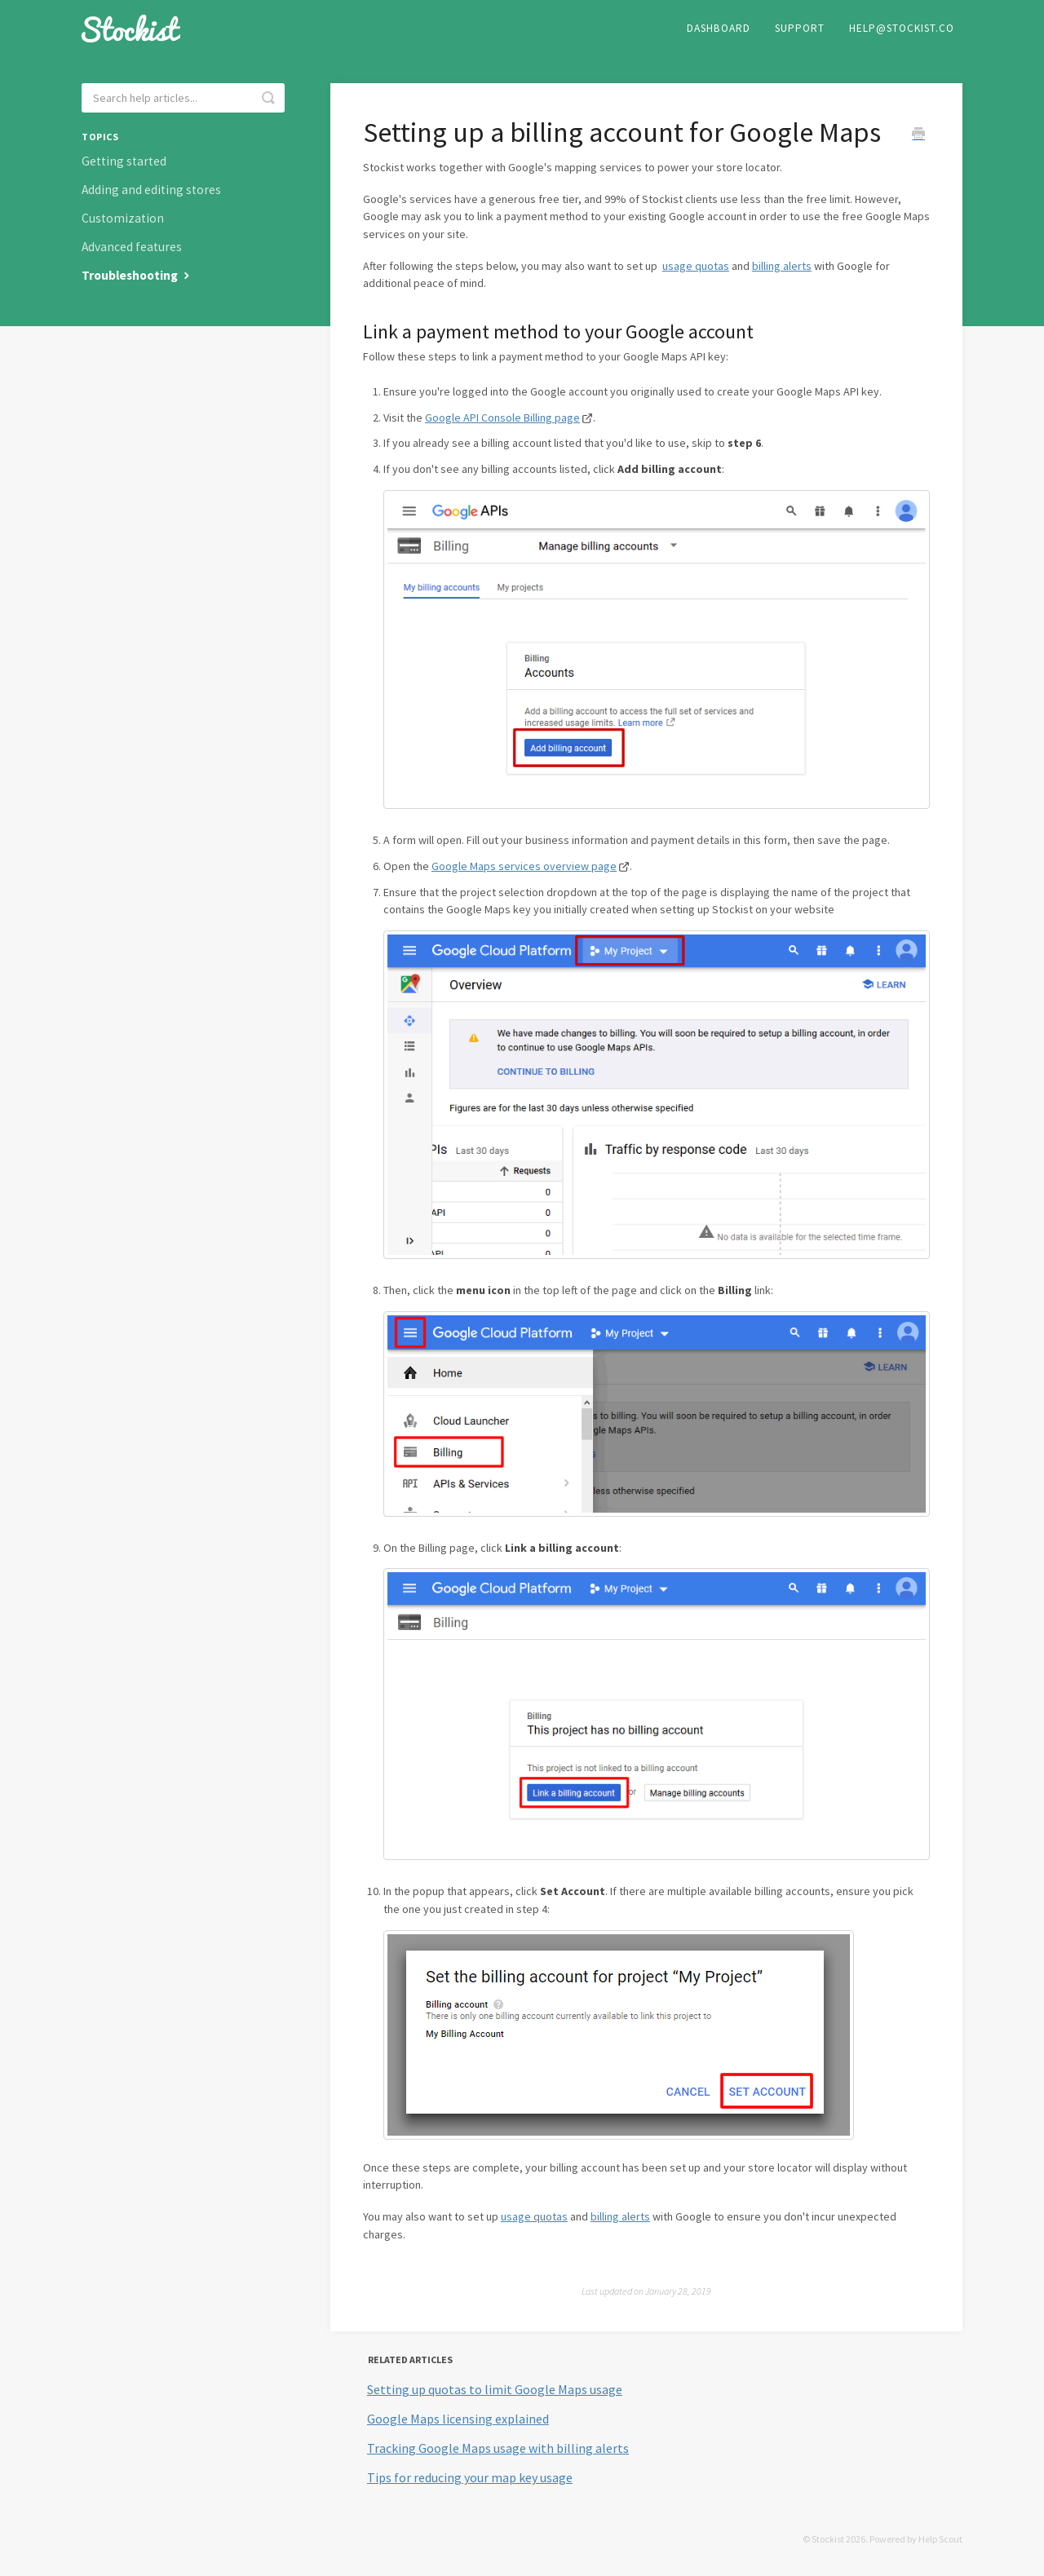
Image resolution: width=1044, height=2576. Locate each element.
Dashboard (719, 28)
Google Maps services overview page (524, 866)
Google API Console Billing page (502, 417)
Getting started (124, 161)
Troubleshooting (137, 275)
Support (800, 28)
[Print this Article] (918, 135)
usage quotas (695, 265)
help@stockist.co (901, 28)
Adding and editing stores (151, 189)
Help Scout (940, 2539)
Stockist (828, 2539)
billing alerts (782, 265)
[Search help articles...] (183, 98)
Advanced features (132, 246)
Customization (123, 218)
